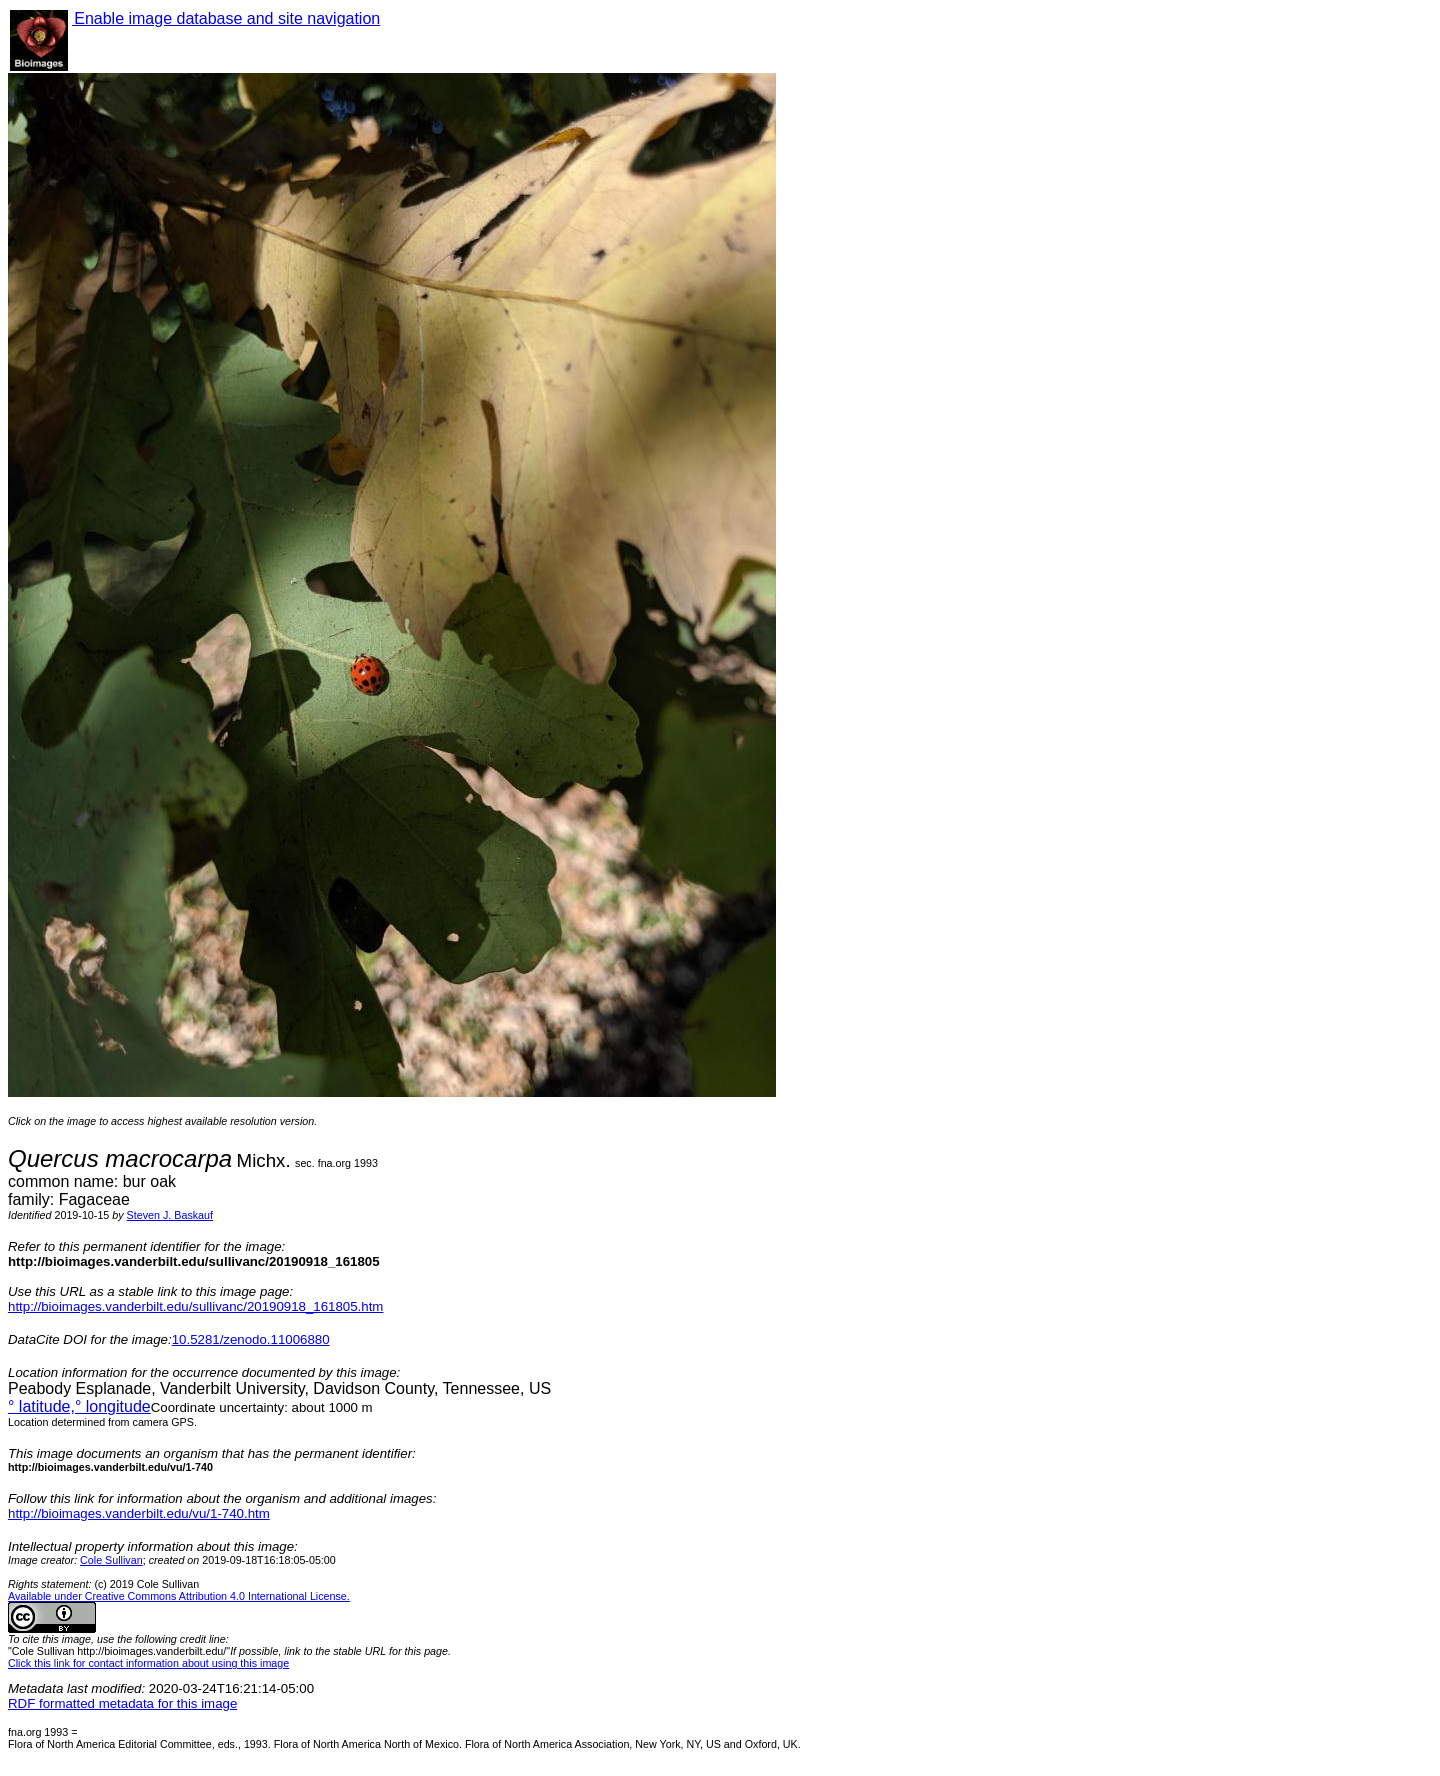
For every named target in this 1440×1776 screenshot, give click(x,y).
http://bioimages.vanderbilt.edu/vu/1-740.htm (139, 1513)
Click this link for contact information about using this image (148, 1663)
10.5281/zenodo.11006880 (251, 1339)
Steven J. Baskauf (170, 1215)
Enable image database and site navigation (226, 18)
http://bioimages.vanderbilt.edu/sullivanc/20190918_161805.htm (195, 1306)
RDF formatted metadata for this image (122, 1703)
